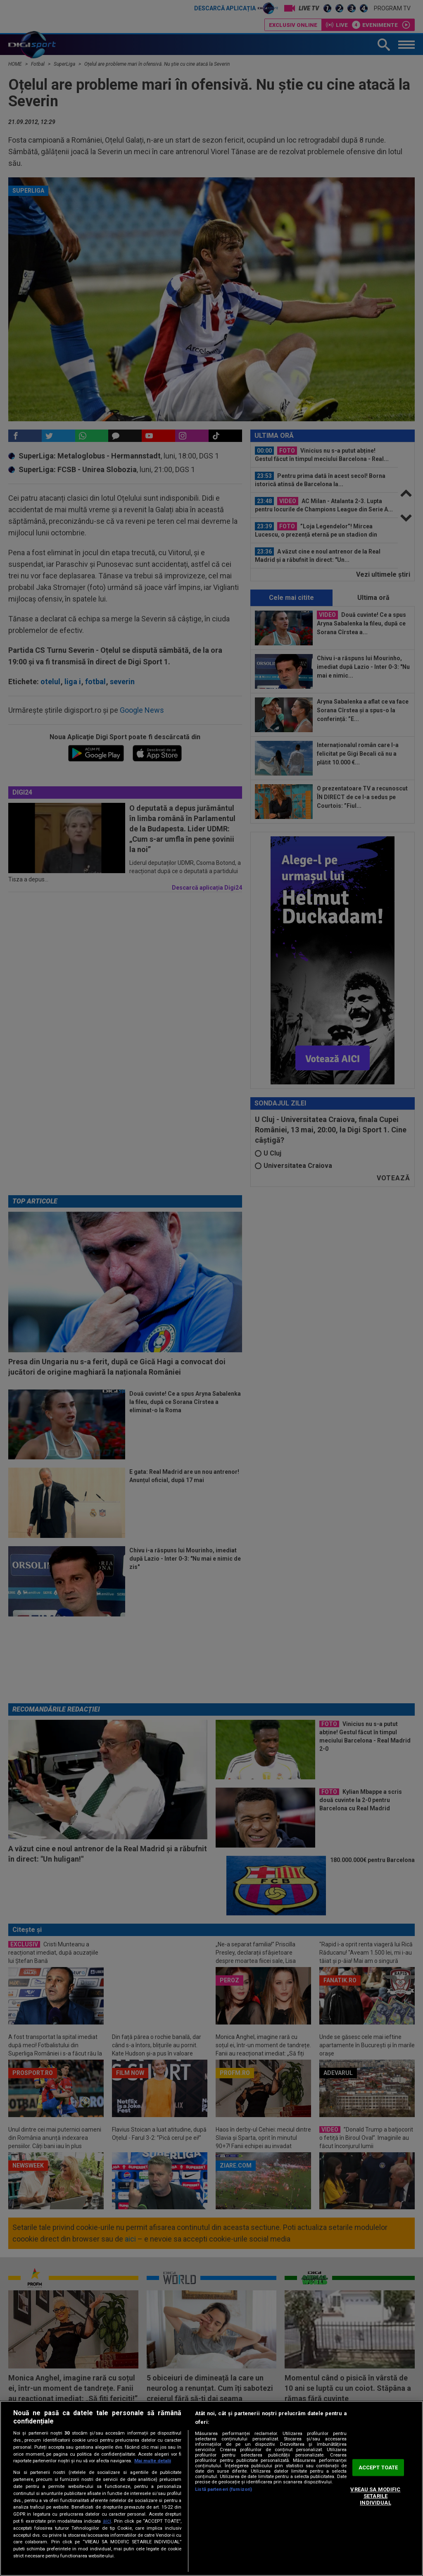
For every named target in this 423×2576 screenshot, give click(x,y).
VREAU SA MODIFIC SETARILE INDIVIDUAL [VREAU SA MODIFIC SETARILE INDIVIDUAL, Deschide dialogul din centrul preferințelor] (375, 2496)
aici (107, 2521)
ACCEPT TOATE (378, 2467)
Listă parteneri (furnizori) (223, 2489)
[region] (211, 2488)
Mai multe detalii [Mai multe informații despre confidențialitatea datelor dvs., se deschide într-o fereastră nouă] (152, 2461)
